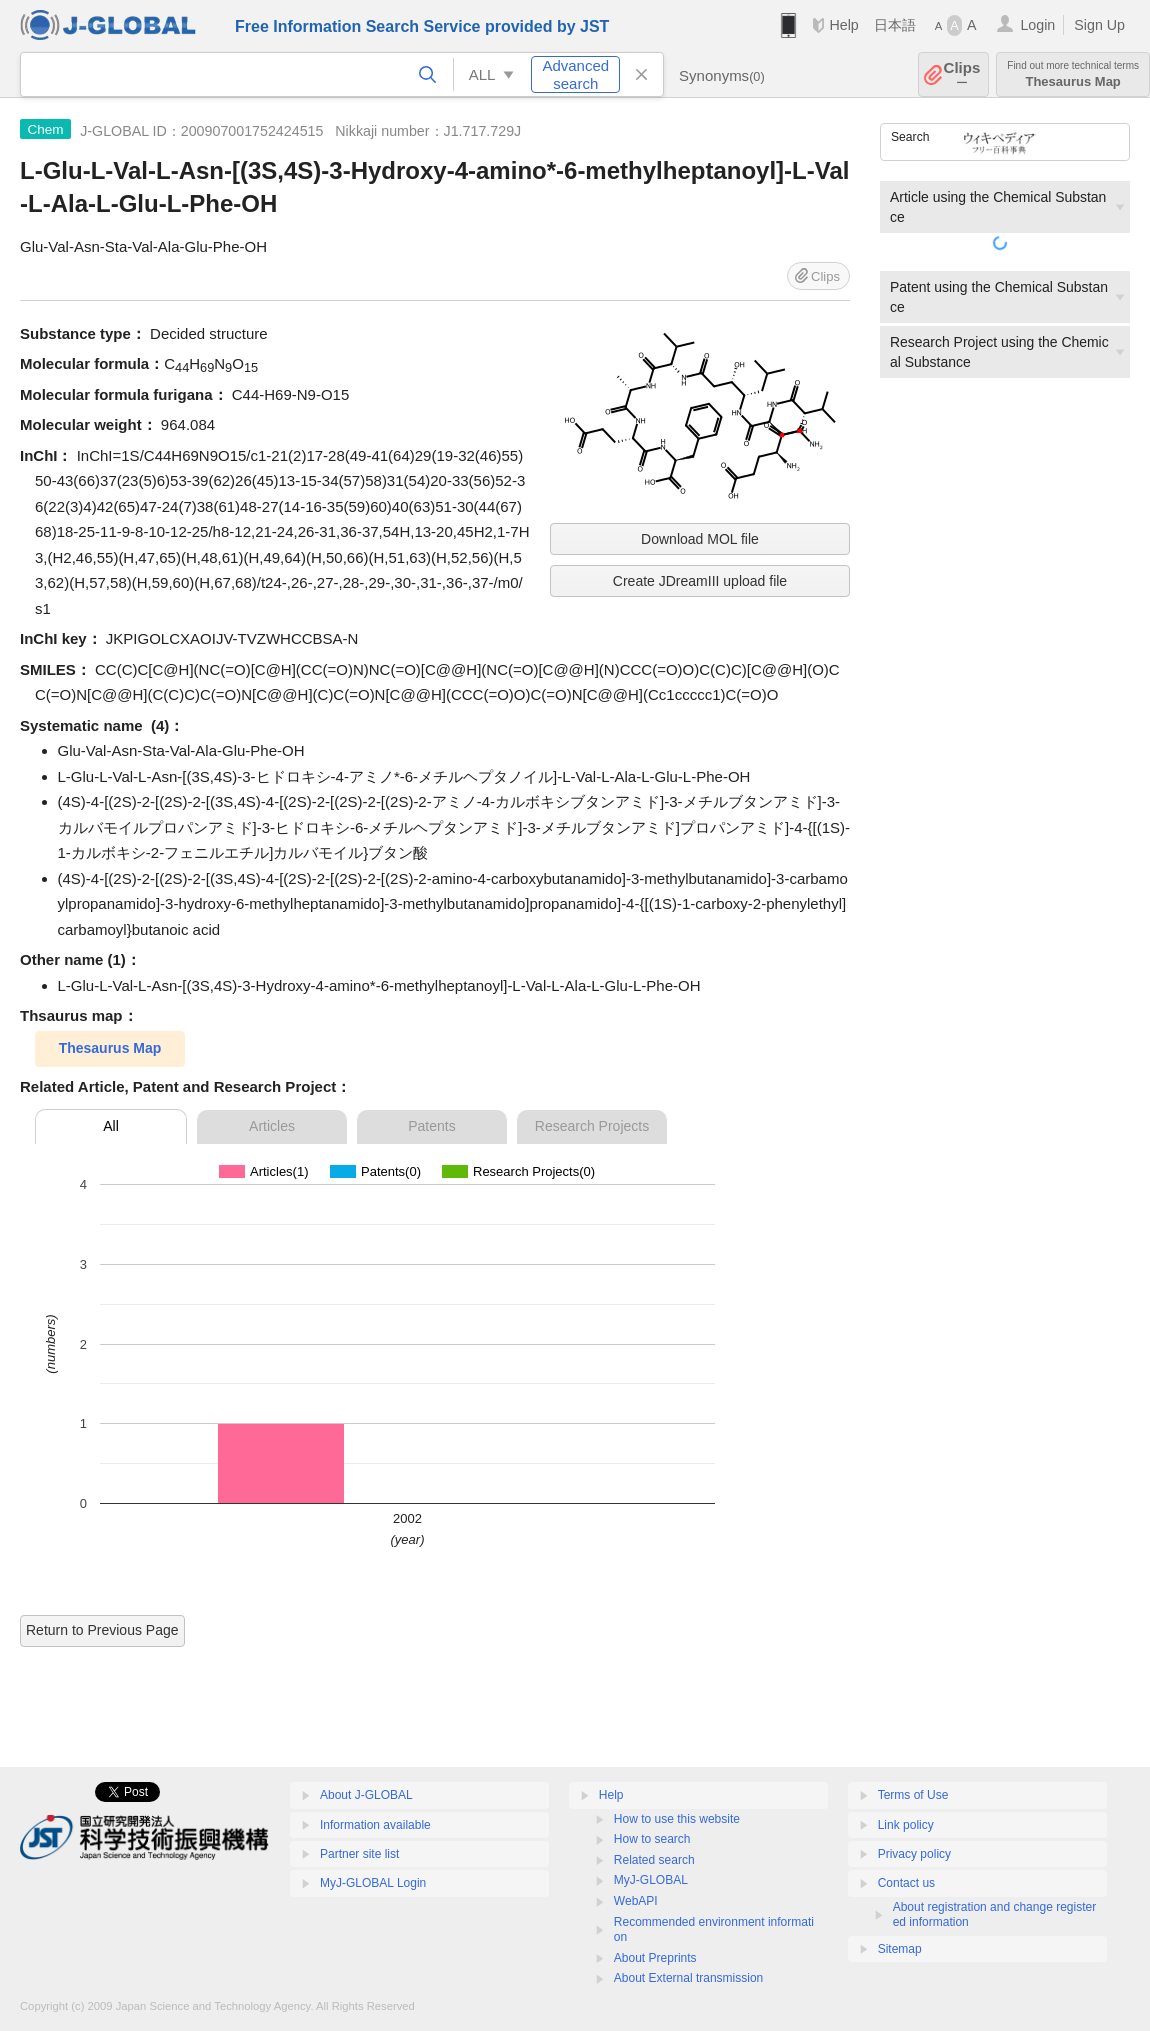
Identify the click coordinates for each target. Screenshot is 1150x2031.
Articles (272, 1126)
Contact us (906, 1883)
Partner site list (359, 1854)
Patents (431, 1126)
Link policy (906, 1825)
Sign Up (1099, 25)
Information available (375, 1825)
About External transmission (688, 1978)
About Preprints (655, 1958)
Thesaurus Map (1073, 74)
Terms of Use (913, 1795)
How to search (652, 1839)
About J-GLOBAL (366, 1795)
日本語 (895, 25)
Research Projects (592, 1126)
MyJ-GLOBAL (651, 1880)
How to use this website (677, 1819)
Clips (962, 74)
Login (1037, 25)
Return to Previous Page (102, 1630)
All (111, 1126)
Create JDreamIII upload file (700, 581)
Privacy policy (914, 1854)
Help (843, 25)
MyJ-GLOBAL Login (373, 1883)
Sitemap (900, 1949)
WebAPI (636, 1901)
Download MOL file (700, 539)
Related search (654, 1860)
